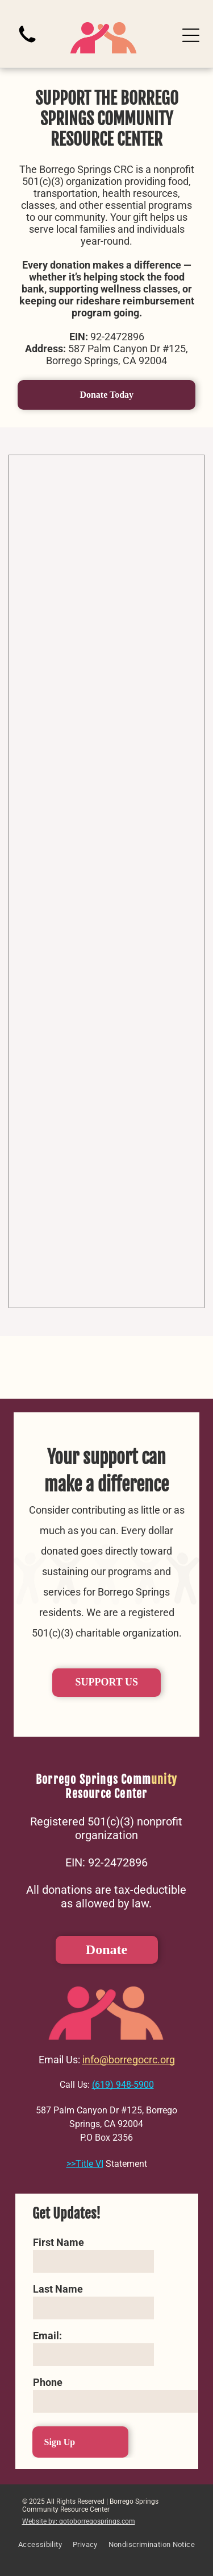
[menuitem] (40, 2549)
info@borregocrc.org (128, 2060)
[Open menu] (190, 35)
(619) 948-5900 (123, 2084)
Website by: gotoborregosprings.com (78, 2521)
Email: (47, 2336)
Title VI (89, 2163)
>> (71, 2163)
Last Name (58, 2289)
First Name (58, 2242)
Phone (47, 2382)
